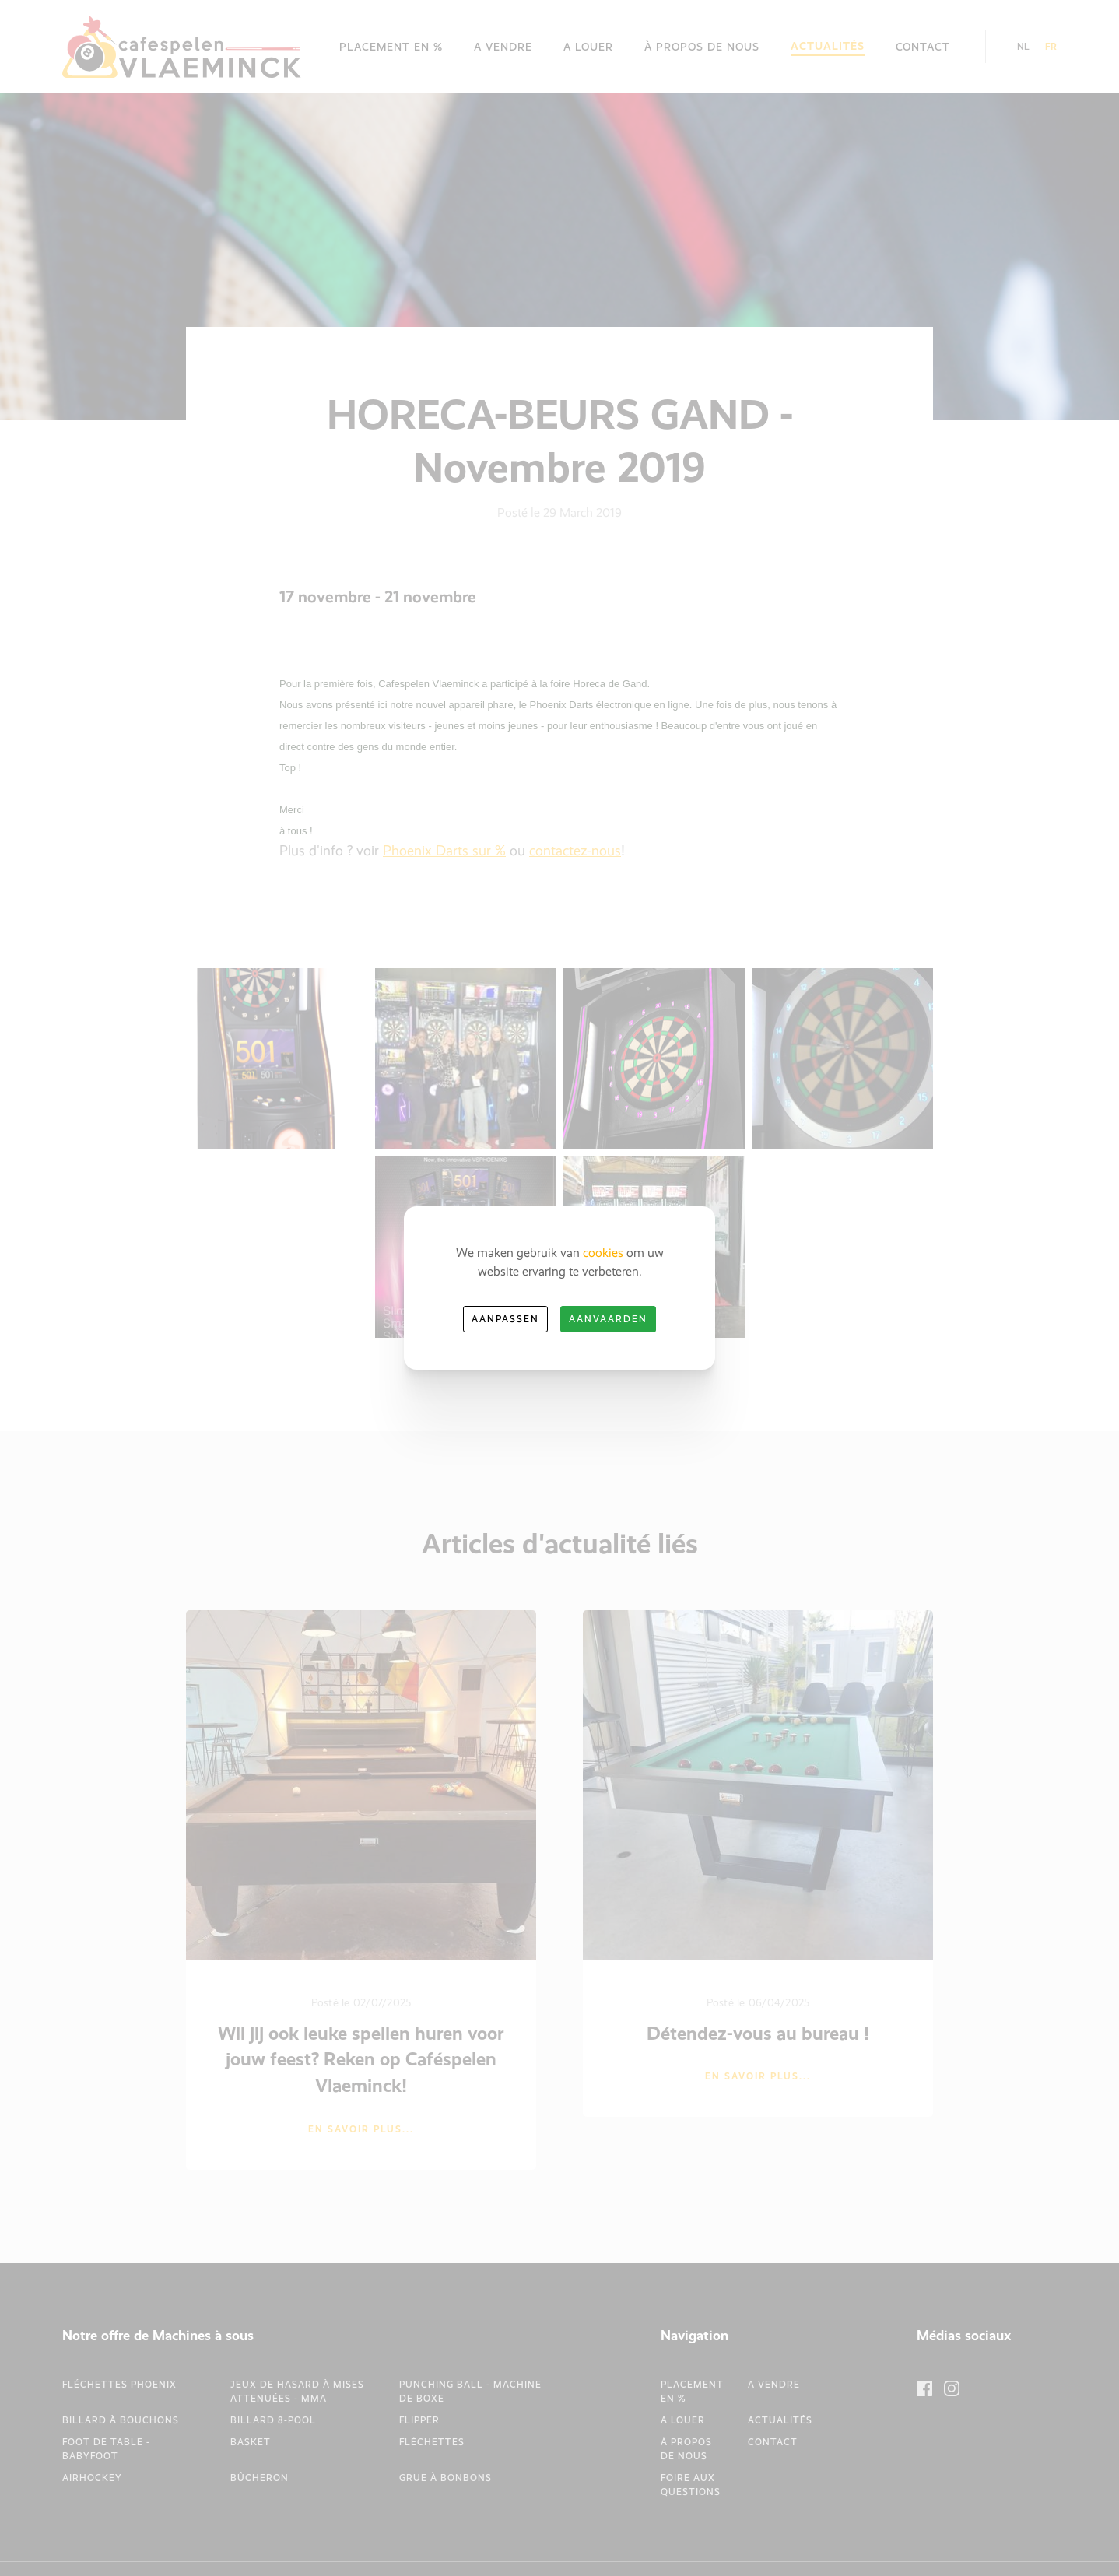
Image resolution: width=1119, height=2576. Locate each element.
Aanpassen (505, 1319)
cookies (603, 1252)
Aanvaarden (608, 1319)
